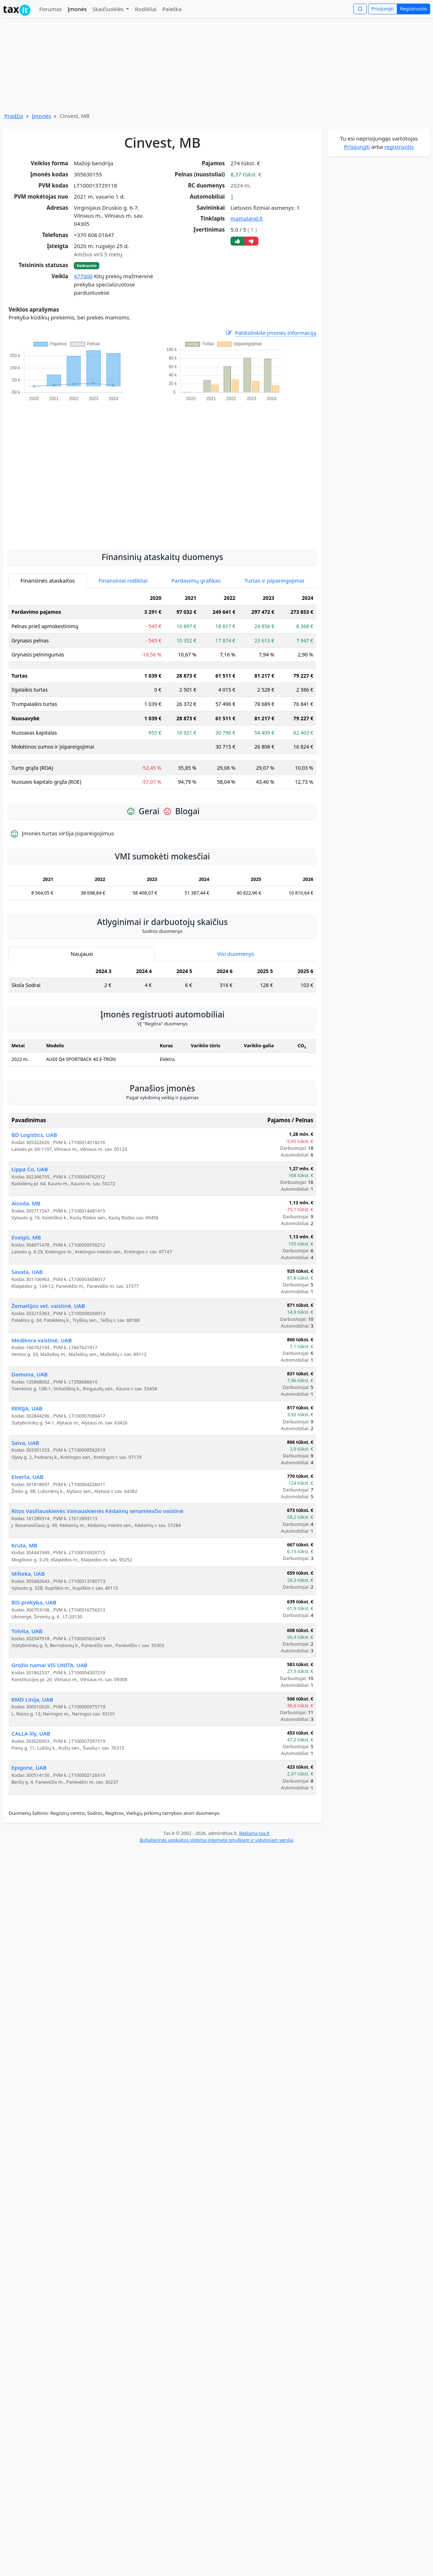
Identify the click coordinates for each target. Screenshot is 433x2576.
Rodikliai (145, 9)
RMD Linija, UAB (32, 1699)
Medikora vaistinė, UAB (41, 1340)
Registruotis (413, 8)
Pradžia (13, 115)
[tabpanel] (162, 693)
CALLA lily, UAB (30, 1733)
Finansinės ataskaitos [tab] (47, 580)
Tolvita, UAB (27, 1631)
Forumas (50, 9)
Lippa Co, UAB (29, 1169)
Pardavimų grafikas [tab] (196, 580)
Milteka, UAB (28, 1573)
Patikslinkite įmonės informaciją (270, 333)
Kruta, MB (24, 1545)
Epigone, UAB (29, 1767)
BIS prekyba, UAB (34, 1602)
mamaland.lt (246, 218)
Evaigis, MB (26, 1237)
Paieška (172, 9)
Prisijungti (382, 8)
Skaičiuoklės (108, 9)
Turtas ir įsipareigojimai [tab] (274, 580)
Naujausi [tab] (82, 953)
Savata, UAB (27, 1271)
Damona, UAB (29, 1374)
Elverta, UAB (27, 1476)
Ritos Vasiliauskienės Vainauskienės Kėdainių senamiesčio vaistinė (97, 1510)
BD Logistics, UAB (34, 1134)
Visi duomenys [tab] (235, 953)
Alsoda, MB (26, 1203)
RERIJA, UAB (26, 1408)
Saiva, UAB (25, 1442)
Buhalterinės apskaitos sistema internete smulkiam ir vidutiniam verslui (216, 1840)
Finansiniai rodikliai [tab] (123, 580)
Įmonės (77, 9)
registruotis (399, 146)
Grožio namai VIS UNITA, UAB (49, 1665)
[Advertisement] (67, 471)
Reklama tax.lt (254, 1833)
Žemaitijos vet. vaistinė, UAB (48, 1305)
